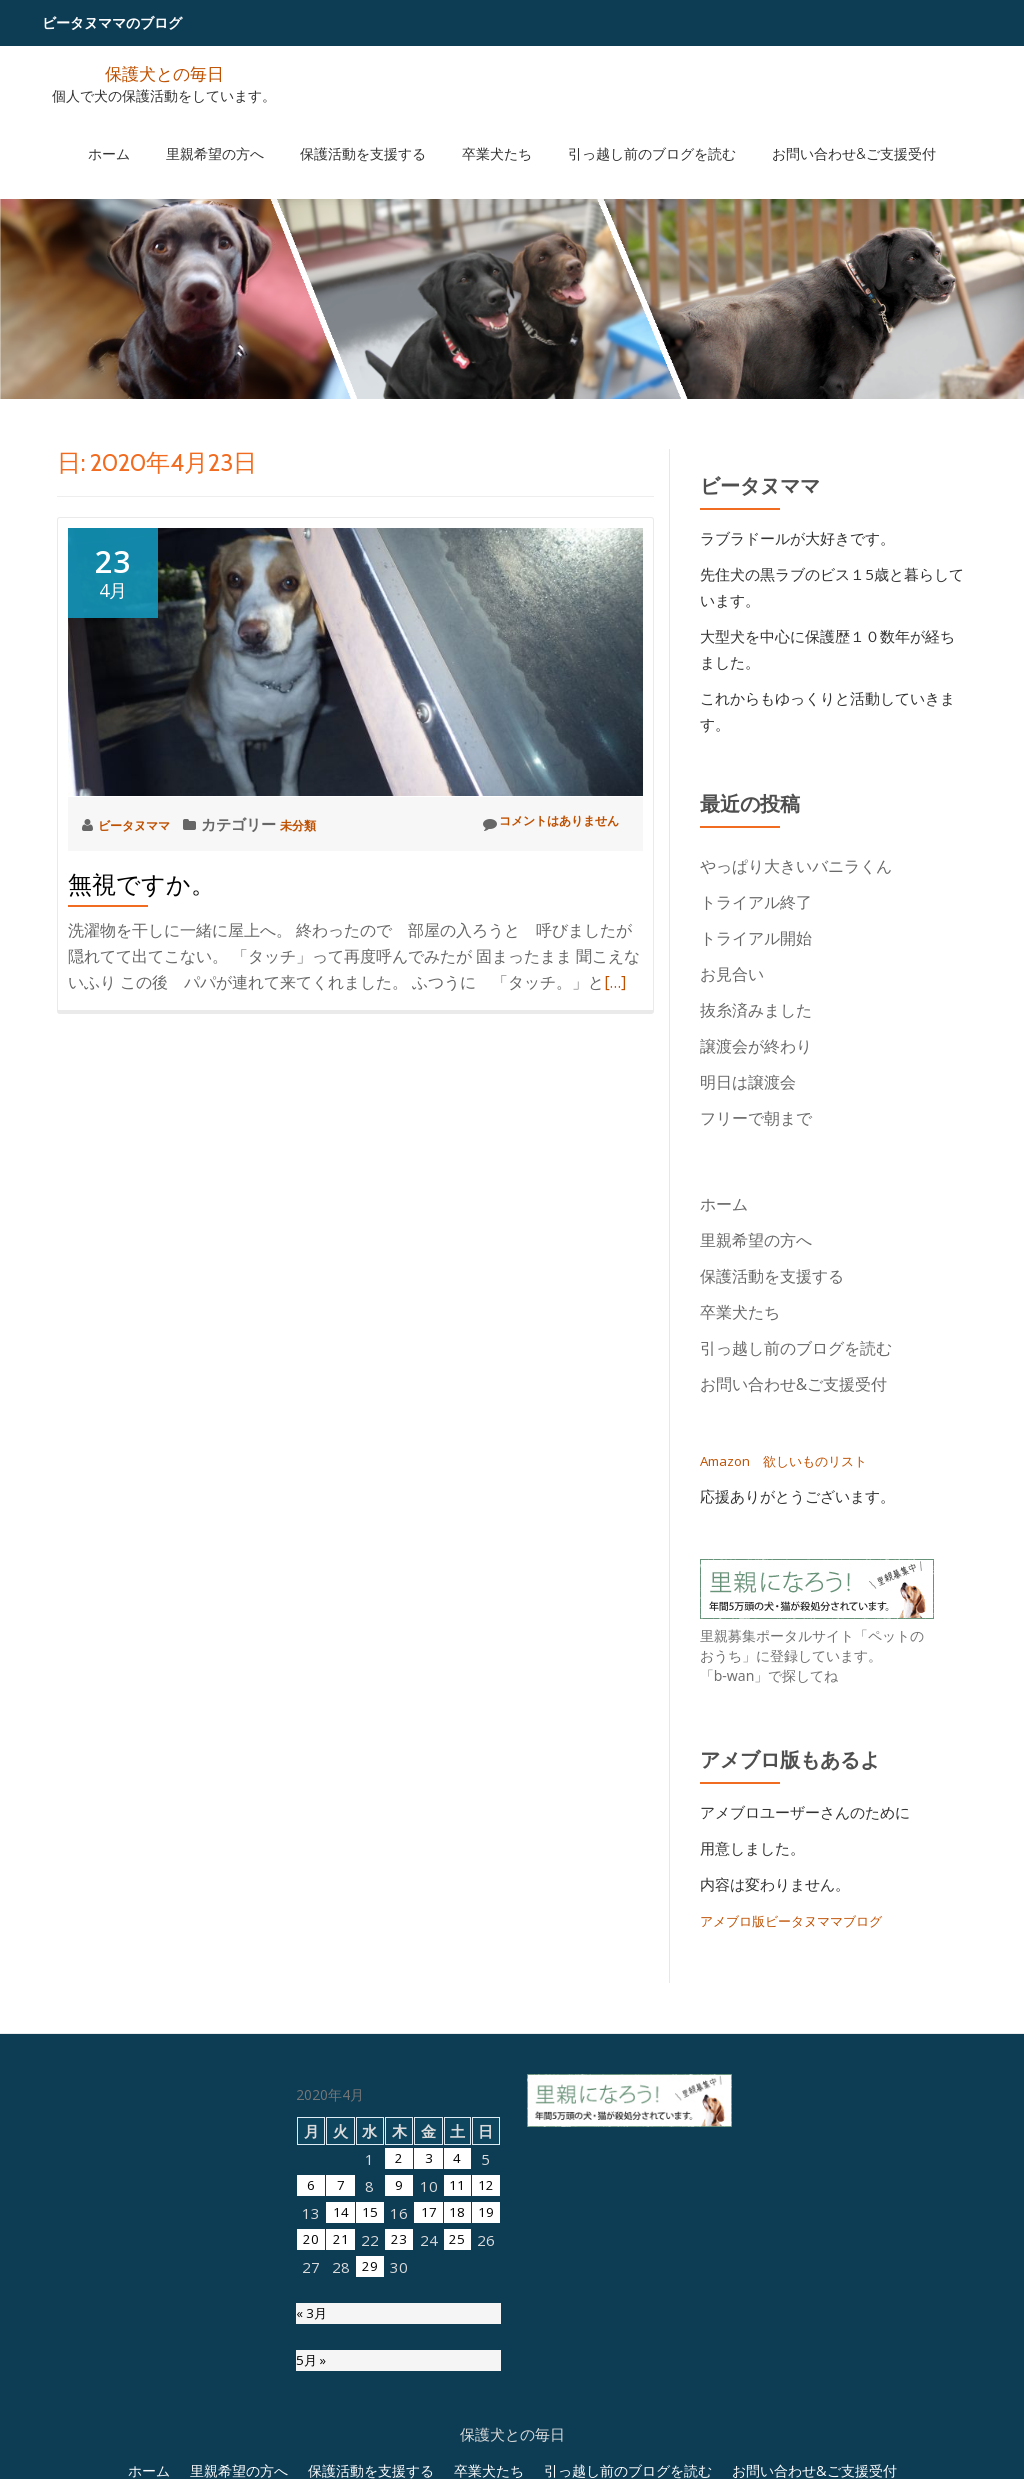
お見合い (740, 974)
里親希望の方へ (245, 133)
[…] (615, 982)
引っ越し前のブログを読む (622, 133)
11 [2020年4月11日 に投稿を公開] (457, 2386)
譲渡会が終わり (756, 1046)
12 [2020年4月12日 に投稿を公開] (486, 2386)
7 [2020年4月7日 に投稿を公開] (340, 2386)
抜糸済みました (756, 1010)
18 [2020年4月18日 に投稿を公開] (457, 2413)
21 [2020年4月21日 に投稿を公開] (340, 2440)
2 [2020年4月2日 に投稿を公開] (398, 2359)
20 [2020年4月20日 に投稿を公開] (311, 2440)
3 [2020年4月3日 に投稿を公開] (427, 2359)
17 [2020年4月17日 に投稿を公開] (428, 2413)
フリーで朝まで (756, 1118)
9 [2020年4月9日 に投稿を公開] (398, 2386)
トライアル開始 (756, 938)
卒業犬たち (487, 133)
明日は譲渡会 (748, 1082)
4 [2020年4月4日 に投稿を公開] (456, 2359)
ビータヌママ (145, 824)
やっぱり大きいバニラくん (796, 866)
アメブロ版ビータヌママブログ (805, 1920)
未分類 (321, 824)
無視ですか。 (141, 884)
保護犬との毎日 (164, 72)
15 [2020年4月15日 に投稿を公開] (369, 2413)
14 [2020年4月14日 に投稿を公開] (340, 2413)
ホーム (159, 133)
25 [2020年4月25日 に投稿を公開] (457, 2440)
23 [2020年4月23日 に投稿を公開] (398, 2440)
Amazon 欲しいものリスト (795, 1460)
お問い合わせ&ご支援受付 (803, 133)
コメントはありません (534, 824)
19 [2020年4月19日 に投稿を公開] (486, 2413)
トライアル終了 (756, 902)
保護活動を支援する (373, 133)
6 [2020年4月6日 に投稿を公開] (311, 2386)
